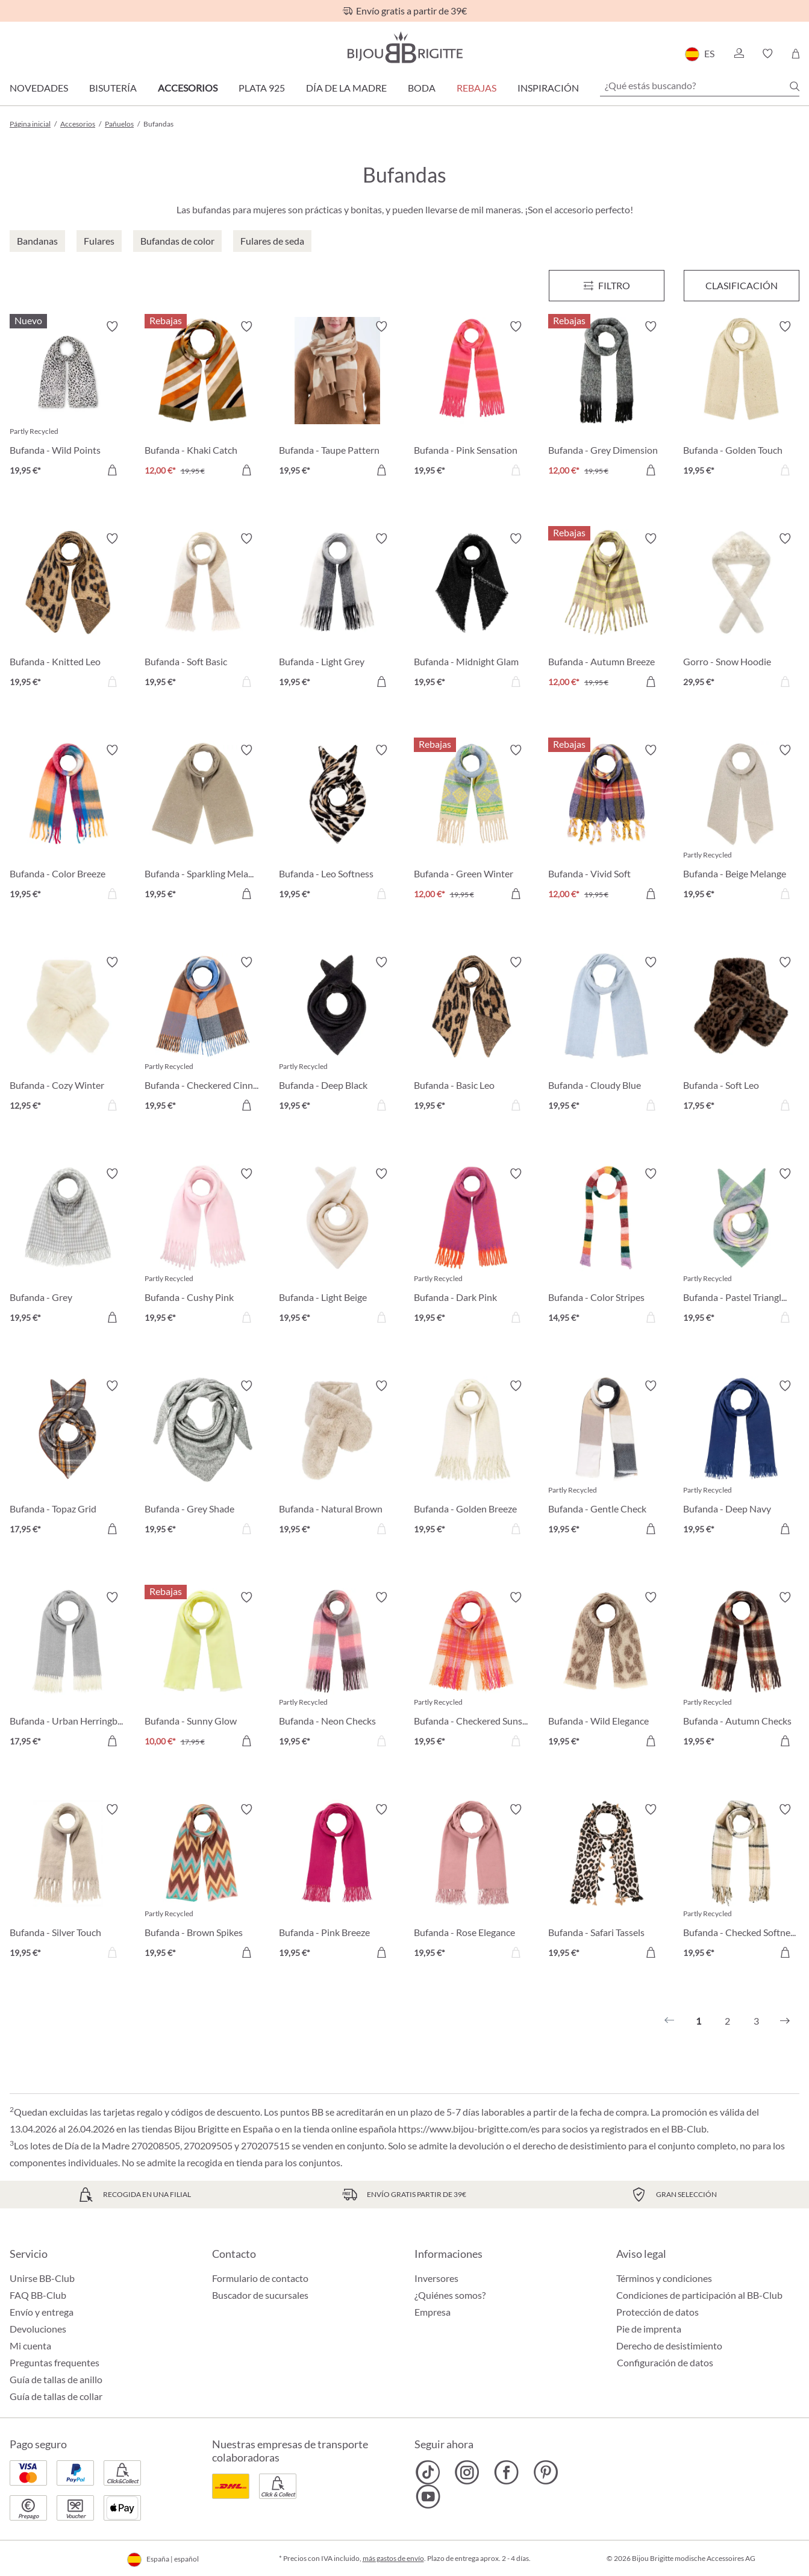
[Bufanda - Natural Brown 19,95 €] (337, 1459)
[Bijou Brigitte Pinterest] (545, 2472)
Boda (422, 87)
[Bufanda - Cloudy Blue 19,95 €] (606, 1036)
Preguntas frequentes (54, 2362)
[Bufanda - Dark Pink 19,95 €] (472, 1247)
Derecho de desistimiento (669, 2345)
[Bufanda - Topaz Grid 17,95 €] (68, 1459)
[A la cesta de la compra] (112, 470)
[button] (738, 53)
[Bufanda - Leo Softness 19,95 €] (337, 824)
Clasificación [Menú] (741, 285)
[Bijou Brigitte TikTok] (428, 2472)
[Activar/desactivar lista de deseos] (112, 326)
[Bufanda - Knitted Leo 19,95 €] (68, 612)
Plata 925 (262, 87)
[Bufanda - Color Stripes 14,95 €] (606, 1247)
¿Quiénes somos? (450, 2295)
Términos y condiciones (664, 2278)
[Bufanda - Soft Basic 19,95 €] (203, 612)
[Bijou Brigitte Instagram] (467, 2472)
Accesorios (187, 87)
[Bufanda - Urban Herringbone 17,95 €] (68, 1671)
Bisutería (113, 87)
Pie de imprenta (648, 2328)
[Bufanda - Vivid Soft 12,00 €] (606, 824)
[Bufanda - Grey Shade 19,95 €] (203, 1459)
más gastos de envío (393, 2558)
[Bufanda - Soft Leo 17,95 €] (741, 1036)
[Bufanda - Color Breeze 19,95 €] (68, 824)
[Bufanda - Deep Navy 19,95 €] (741, 1459)
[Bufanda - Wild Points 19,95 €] (68, 400)
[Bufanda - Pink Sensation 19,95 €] (472, 400)
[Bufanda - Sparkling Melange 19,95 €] (203, 824)
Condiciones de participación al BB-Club (699, 2295)
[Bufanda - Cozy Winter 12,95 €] (68, 1036)
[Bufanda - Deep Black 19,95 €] (337, 1036)
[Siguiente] (785, 2021)
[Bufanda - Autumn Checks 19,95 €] (741, 1671)
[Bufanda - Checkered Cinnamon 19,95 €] (203, 1036)
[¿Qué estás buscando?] (699, 85)
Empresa (432, 2311)
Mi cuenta (30, 2345)
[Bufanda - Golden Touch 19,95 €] (741, 400)
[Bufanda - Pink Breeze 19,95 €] (337, 1883)
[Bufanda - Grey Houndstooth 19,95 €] (68, 1247)
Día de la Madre (346, 87)
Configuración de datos (665, 2362)
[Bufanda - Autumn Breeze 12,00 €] (606, 612)
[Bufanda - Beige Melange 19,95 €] (741, 824)
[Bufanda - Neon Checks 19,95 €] (337, 1671)
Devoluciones (38, 2328)
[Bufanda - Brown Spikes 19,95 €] (203, 1883)
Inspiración (548, 87)
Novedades (39, 87)
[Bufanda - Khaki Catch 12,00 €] (203, 400)
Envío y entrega (41, 2311)
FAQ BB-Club (38, 2295)
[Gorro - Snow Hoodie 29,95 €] (741, 612)
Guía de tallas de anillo (56, 2379)
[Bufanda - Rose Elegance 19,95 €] (472, 1883)
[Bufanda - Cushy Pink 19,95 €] (203, 1247)
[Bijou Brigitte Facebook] (506, 2472)
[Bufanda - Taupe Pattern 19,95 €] (337, 400)
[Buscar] (794, 86)
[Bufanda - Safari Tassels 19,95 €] (606, 1883)
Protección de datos (657, 2311)
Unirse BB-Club (42, 2278)
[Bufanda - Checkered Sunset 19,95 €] (472, 1671)
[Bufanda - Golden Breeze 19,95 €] (472, 1459)
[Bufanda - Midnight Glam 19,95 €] (472, 612)
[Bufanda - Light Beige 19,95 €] (337, 1247)
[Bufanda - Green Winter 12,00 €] (472, 824)
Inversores (436, 2278)
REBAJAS (476, 87)
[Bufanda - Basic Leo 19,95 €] (472, 1036)
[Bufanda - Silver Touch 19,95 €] (68, 1883)
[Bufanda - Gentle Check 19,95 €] (606, 1459)
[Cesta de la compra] (795, 53)
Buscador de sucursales (260, 2295)
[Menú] (606, 285)
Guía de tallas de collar (56, 2396)
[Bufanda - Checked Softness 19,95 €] (741, 1883)
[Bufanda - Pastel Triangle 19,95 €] (741, 1247)
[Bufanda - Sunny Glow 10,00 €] (203, 1671)
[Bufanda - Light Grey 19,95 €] (337, 612)
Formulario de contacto (260, 2278)
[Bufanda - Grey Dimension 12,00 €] (606, 400)
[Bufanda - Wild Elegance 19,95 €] (606, 1671)
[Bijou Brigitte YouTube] (428, 2496)
